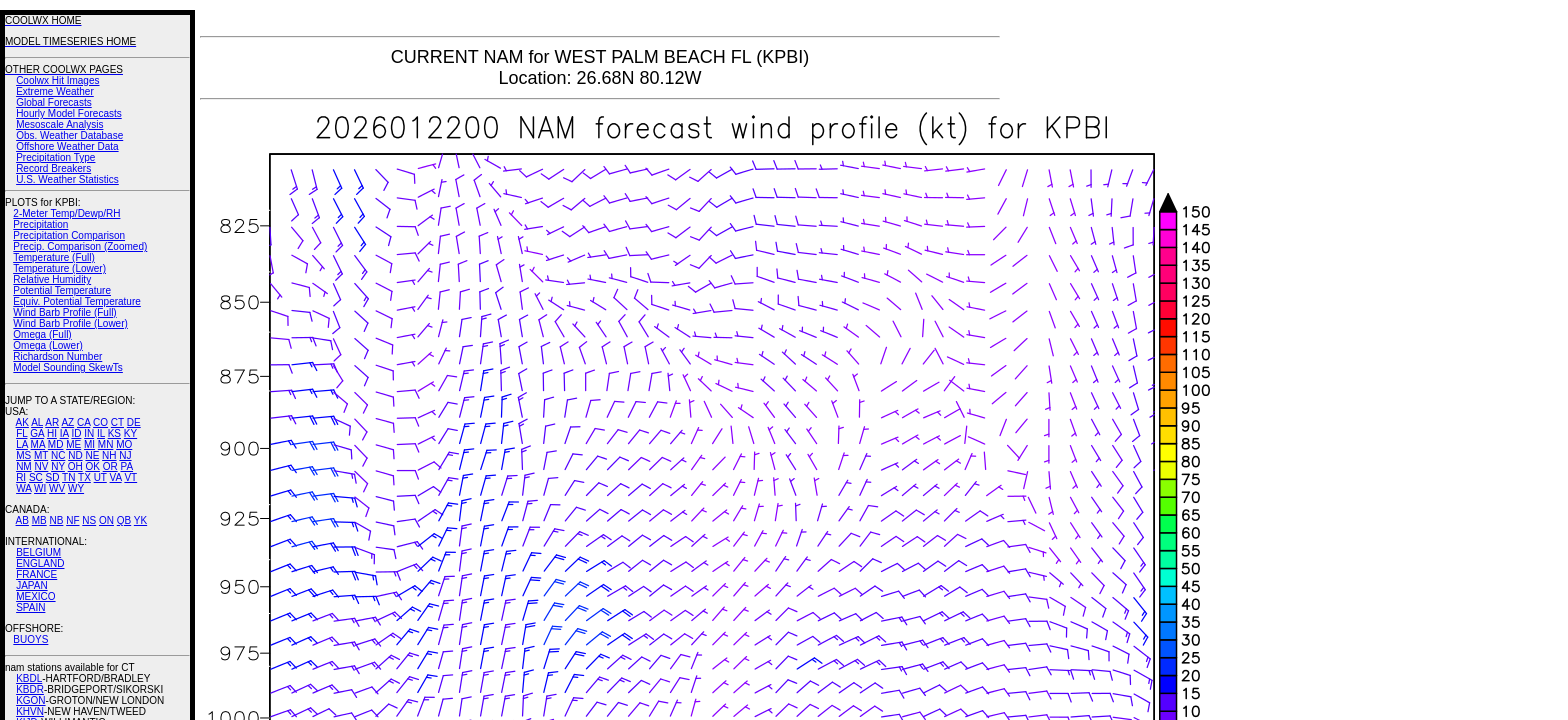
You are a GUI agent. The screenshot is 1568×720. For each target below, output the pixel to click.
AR (52, 422)
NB (56, 520)
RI (21, 477)
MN (106, 444)
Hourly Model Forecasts (69, 113)
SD (53, 477)
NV (41, 466)
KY (130, 433)
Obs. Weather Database (69, 135)
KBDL (29, 678)
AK (22, 422)
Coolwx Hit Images (57, 80)
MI (89, 444)
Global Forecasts (54, 102)
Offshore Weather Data (67, 146)
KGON (30, 700)
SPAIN (30, 607)
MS (23, 455)
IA (64, 433)
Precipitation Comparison (69, 235)
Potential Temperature (62, 290)
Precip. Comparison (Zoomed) (80, 246)
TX (84, 477)
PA (126, 466)
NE (92, 455)
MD (56, 444)
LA (22, 444)
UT (100, 477)
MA (38, 444)
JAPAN (32, 585)
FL (21, 433)
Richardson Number (57, 356)
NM (24, 466)
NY (58, 466)
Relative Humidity (52, 279)
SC (36, 477)
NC (58, 455)
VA (116, 477)
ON (106, 520)
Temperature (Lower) (59, 268)
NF (72, 520)
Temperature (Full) (54, 257)
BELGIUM (38, 552)
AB (22, 520)
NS (89, 520)
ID (76, 433)
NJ (125, 455)
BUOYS (30, 639)
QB (124, 520)
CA (83, 422)
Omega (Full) (42, 334)
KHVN (30, 711)
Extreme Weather (55, 91)
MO (124, 444)
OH (75, 466)
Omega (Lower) (47, 345)
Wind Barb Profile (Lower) (70, 323)
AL (37, 422)
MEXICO (35, 596)
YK (140, 520)
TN (68, 477)
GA (37, 433)
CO (100, 422)
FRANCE (36, 574)
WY (76, 488)
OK (92, 466)
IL (101, 433)
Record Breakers (53, 168)
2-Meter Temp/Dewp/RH (66, 213)
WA (23, 488)
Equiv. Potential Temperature (76, 301)
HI (52, 433)
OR (110, 466)
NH (109, 455)
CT (117, 422)
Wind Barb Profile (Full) (64, 312)
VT (130, 477)
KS (114, 433)
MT (41, 455)
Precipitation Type (55, 157)
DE (134, 422)
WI (40, 488)
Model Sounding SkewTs (68, 367)
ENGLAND (40, 563)
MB (39, 520)
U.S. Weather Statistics (67, 179)
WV (57, 488)
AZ (67, 422)
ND (75, 455)
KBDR (30, 689)
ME (73, 444)
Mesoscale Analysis (59, 124)
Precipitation (40, 224)
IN (89, 433)
